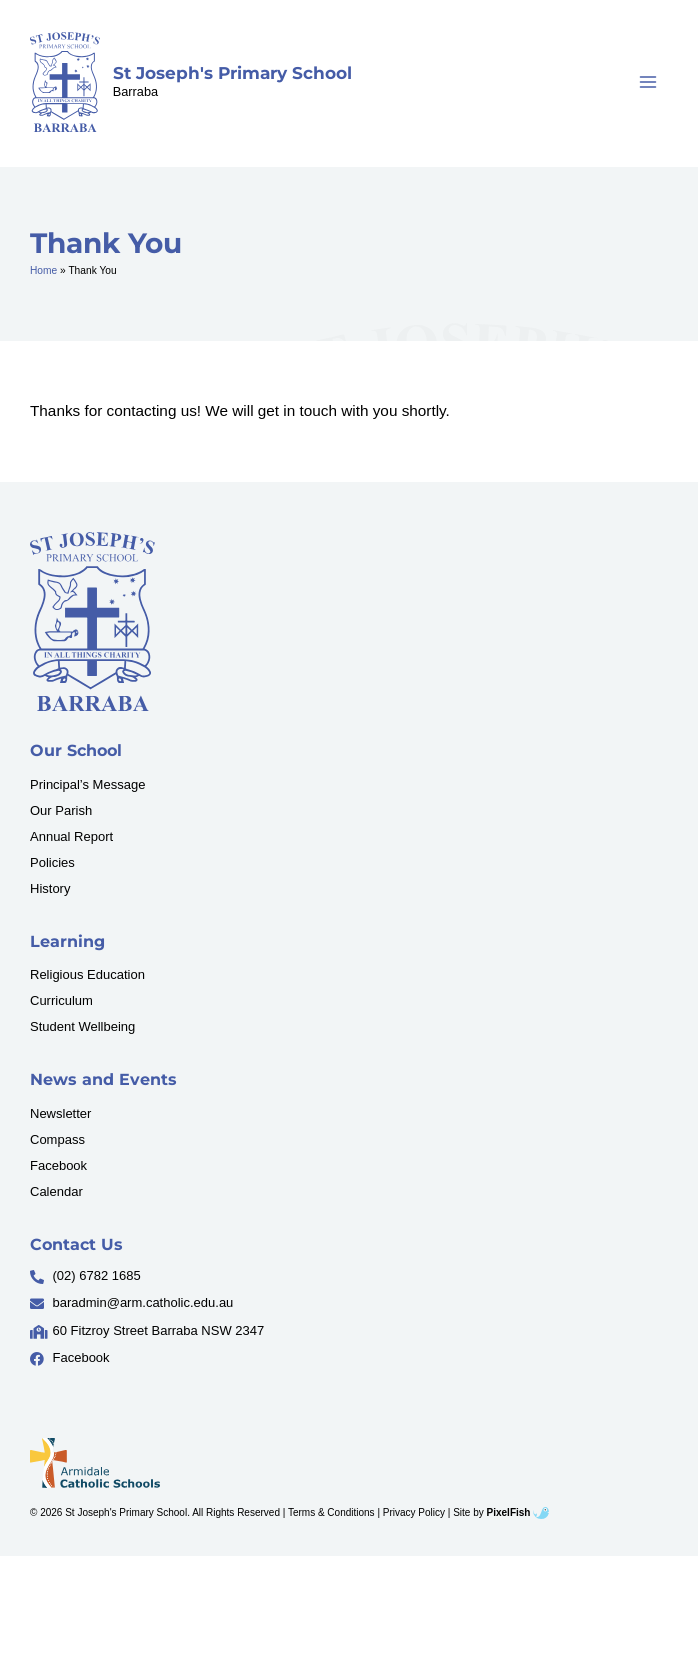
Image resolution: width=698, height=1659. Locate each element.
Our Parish (61, 810)
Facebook (58, 1165)
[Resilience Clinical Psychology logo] (92, 621)
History (50, 888)
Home (43, 270)
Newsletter (60, 1113)
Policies (52, 862)
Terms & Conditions (331, 1512)
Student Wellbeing (82, 1026)
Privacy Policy (414, 1512)
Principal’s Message (87, 784)
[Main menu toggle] (648, 82)
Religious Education (87, 974)
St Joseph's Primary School (232, 73)
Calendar (56, 1191)
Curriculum (61, 1000)
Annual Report (71, 836)
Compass (57, 1139)
